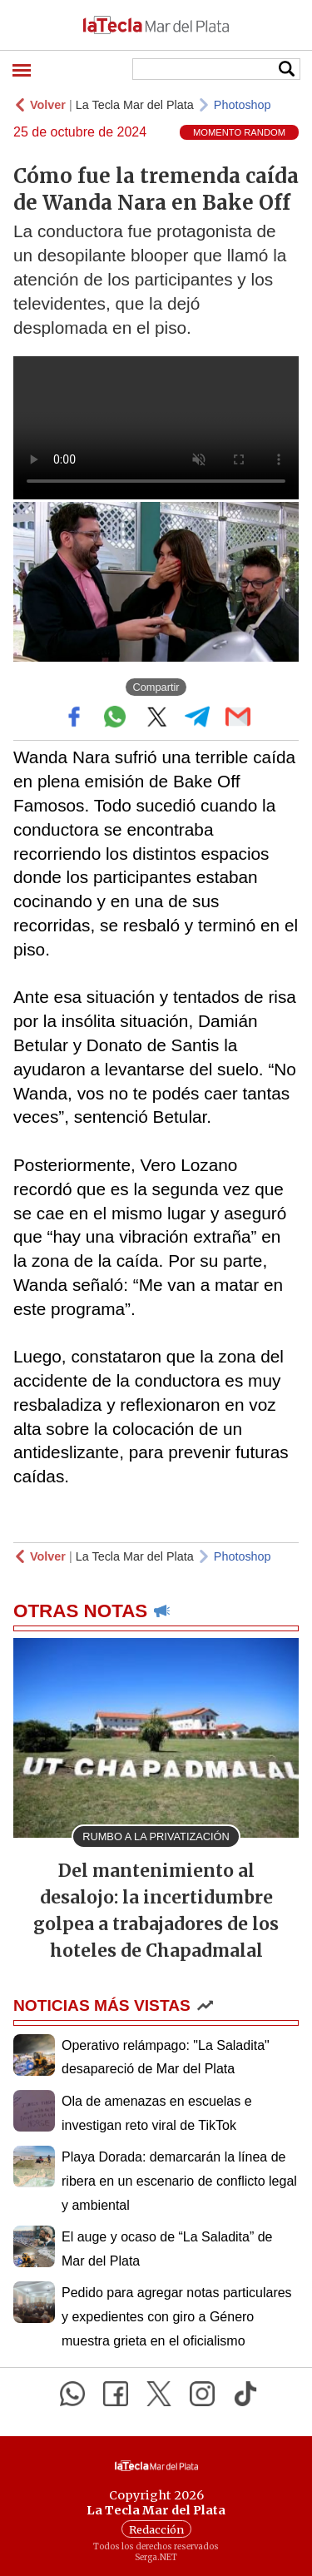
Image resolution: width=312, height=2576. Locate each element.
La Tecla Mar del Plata (135, 105)
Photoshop (242, 105)
